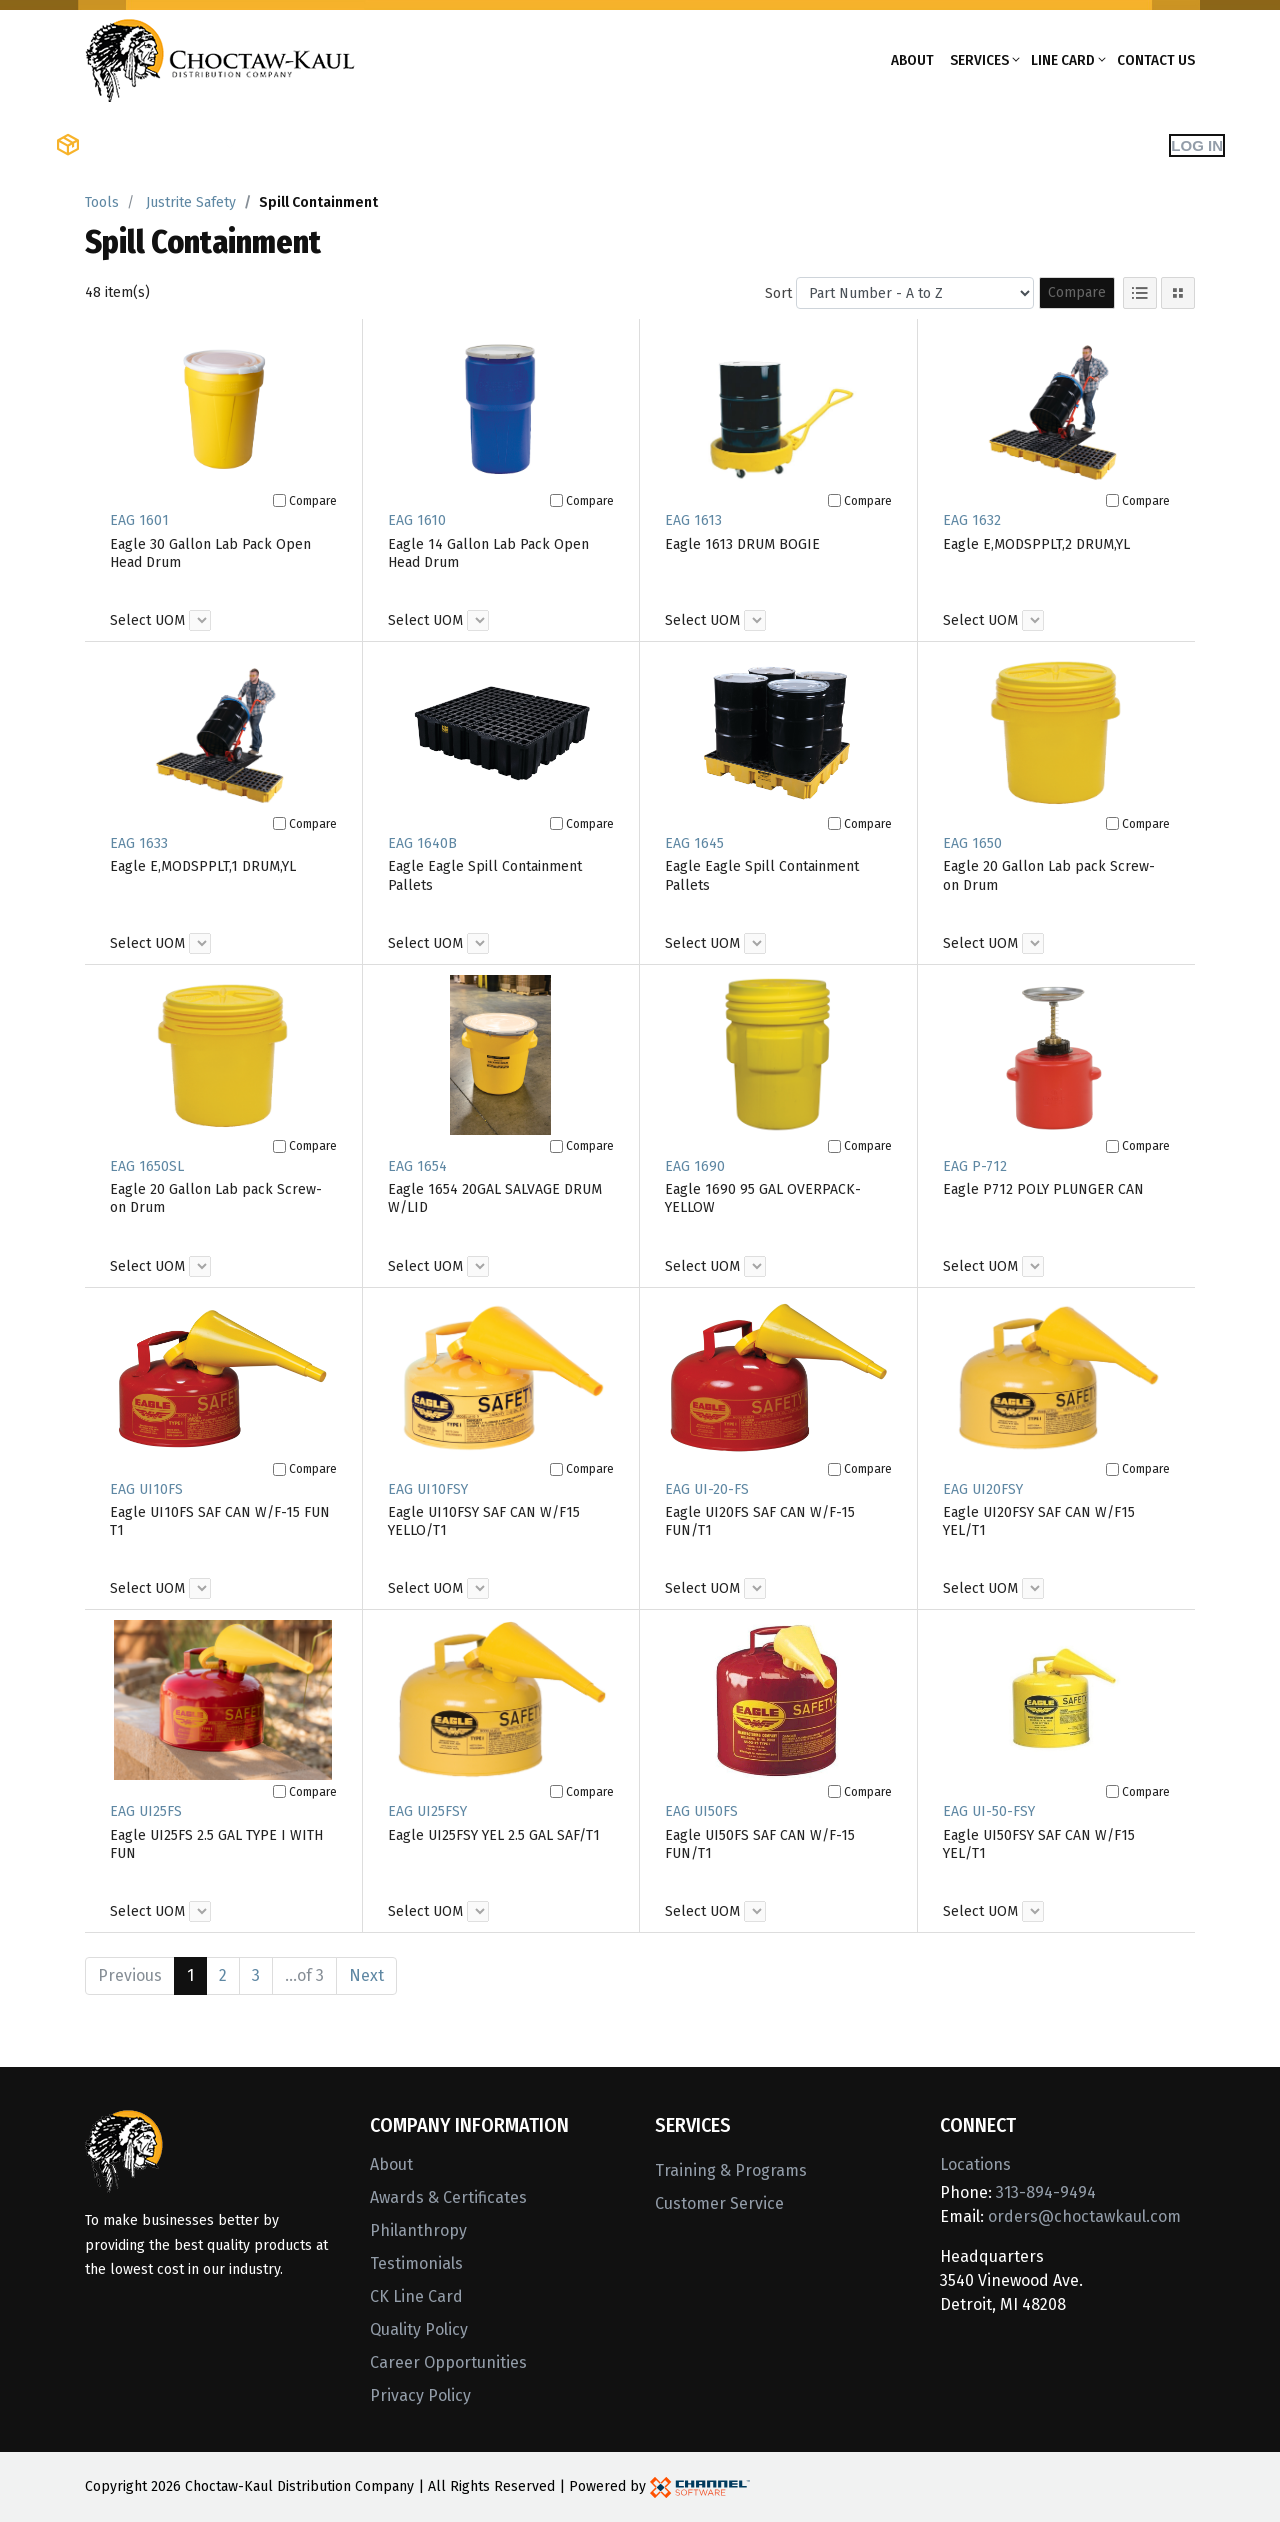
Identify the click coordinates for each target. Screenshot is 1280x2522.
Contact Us (1156, 60)
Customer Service (719, 2203)
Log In (1197, 145)
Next (366, 1975)
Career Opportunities (448, 2362)
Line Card (1063, 60)
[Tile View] (1178, 293)
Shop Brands (306, 145)
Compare (1077, 292)
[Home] (220, 58)
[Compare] (279, 500)
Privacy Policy (420, 2395)
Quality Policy (419, 2329)
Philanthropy (418, 2230)
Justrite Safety (191, 202)
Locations (975, 2164)
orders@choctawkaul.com (1084, 2216)
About (912, 60)
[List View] (1140, 293)
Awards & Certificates (448, 2197)
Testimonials (416, 2263)
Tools (102, 202)
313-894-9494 (1046, 2192)
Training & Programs (731, 2170)
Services (979, 60)
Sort (778, 293)
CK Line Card (416, 2296)
